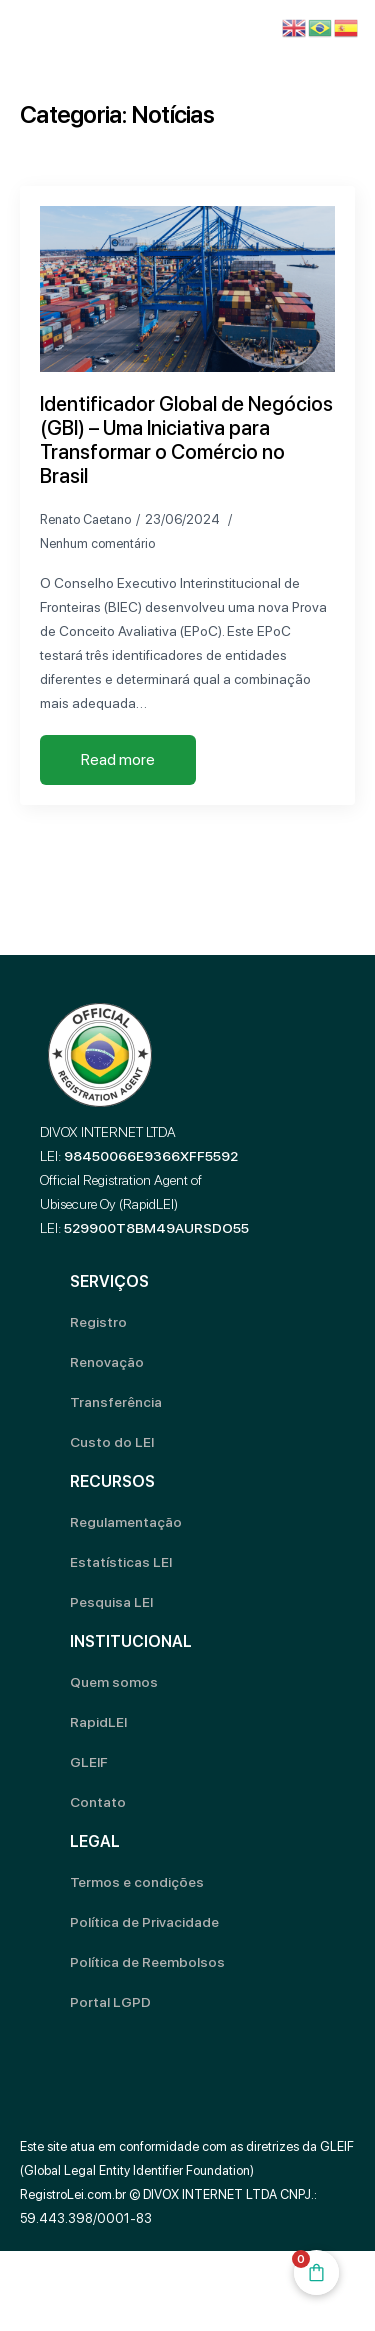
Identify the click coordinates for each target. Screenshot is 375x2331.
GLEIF (89, 1762)
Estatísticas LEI (121, 1562)
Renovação (107, 1362)
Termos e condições (137, 1882)
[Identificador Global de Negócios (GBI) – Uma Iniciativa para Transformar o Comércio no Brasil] (187, 289)
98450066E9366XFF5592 (151, 1156)
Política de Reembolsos (147, 1962)
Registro (98, 1322)
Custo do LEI (112, 1442)
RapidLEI (98, 1722)
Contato (98, 1802)
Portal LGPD (110, 2002)
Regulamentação (126, 1522)
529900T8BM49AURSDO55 (156, 1228)
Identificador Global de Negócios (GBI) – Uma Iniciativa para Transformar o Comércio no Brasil (186, 440)
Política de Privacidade (144, 1922)
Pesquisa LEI (111, 1602)
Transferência (116, 1402)
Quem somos (114, 1682)
